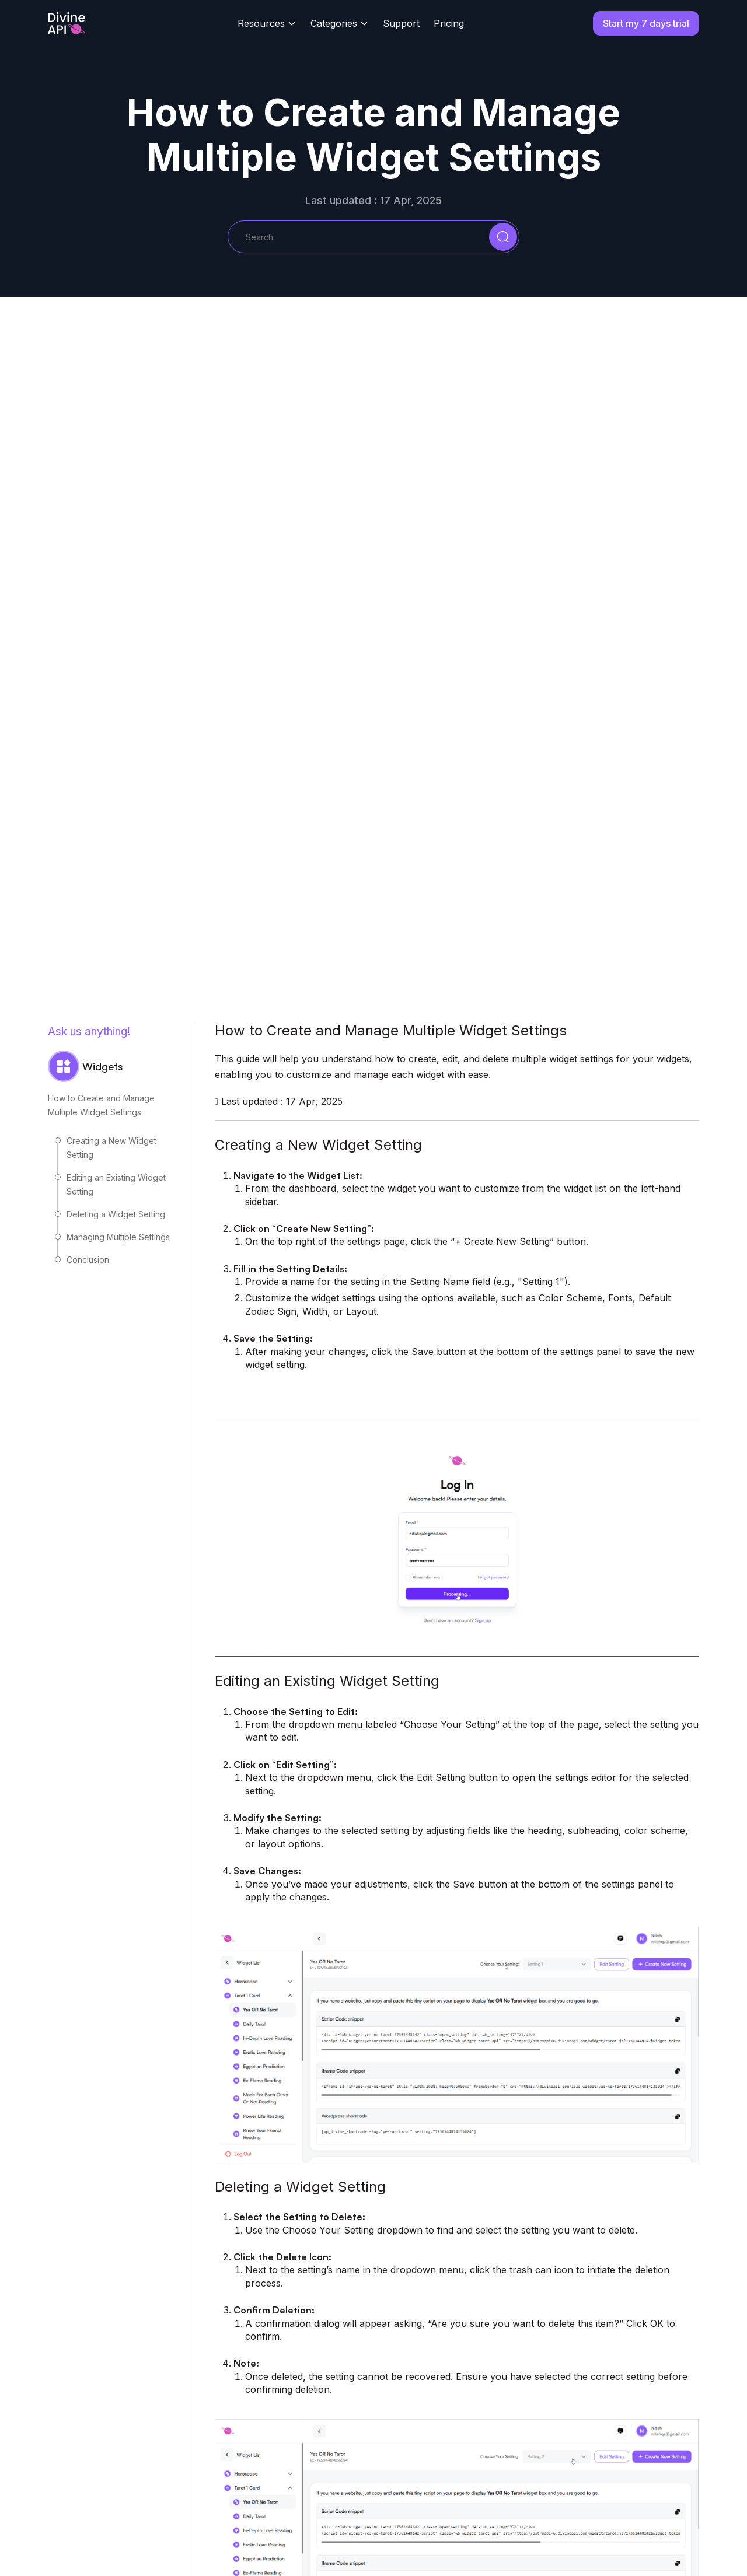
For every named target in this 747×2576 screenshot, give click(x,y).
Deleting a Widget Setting (116, 1214)
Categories (333, 23)
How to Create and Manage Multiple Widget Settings (101, 1105)
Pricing (449, 23)
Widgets (85, 1066)
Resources (261, 23)
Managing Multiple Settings (118, 1237)
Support (401, 23)
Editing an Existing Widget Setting (116, 1184)
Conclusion (88, 1260)
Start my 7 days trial (646, 23)
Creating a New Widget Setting (111, 1148)
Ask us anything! (89, 1031)
